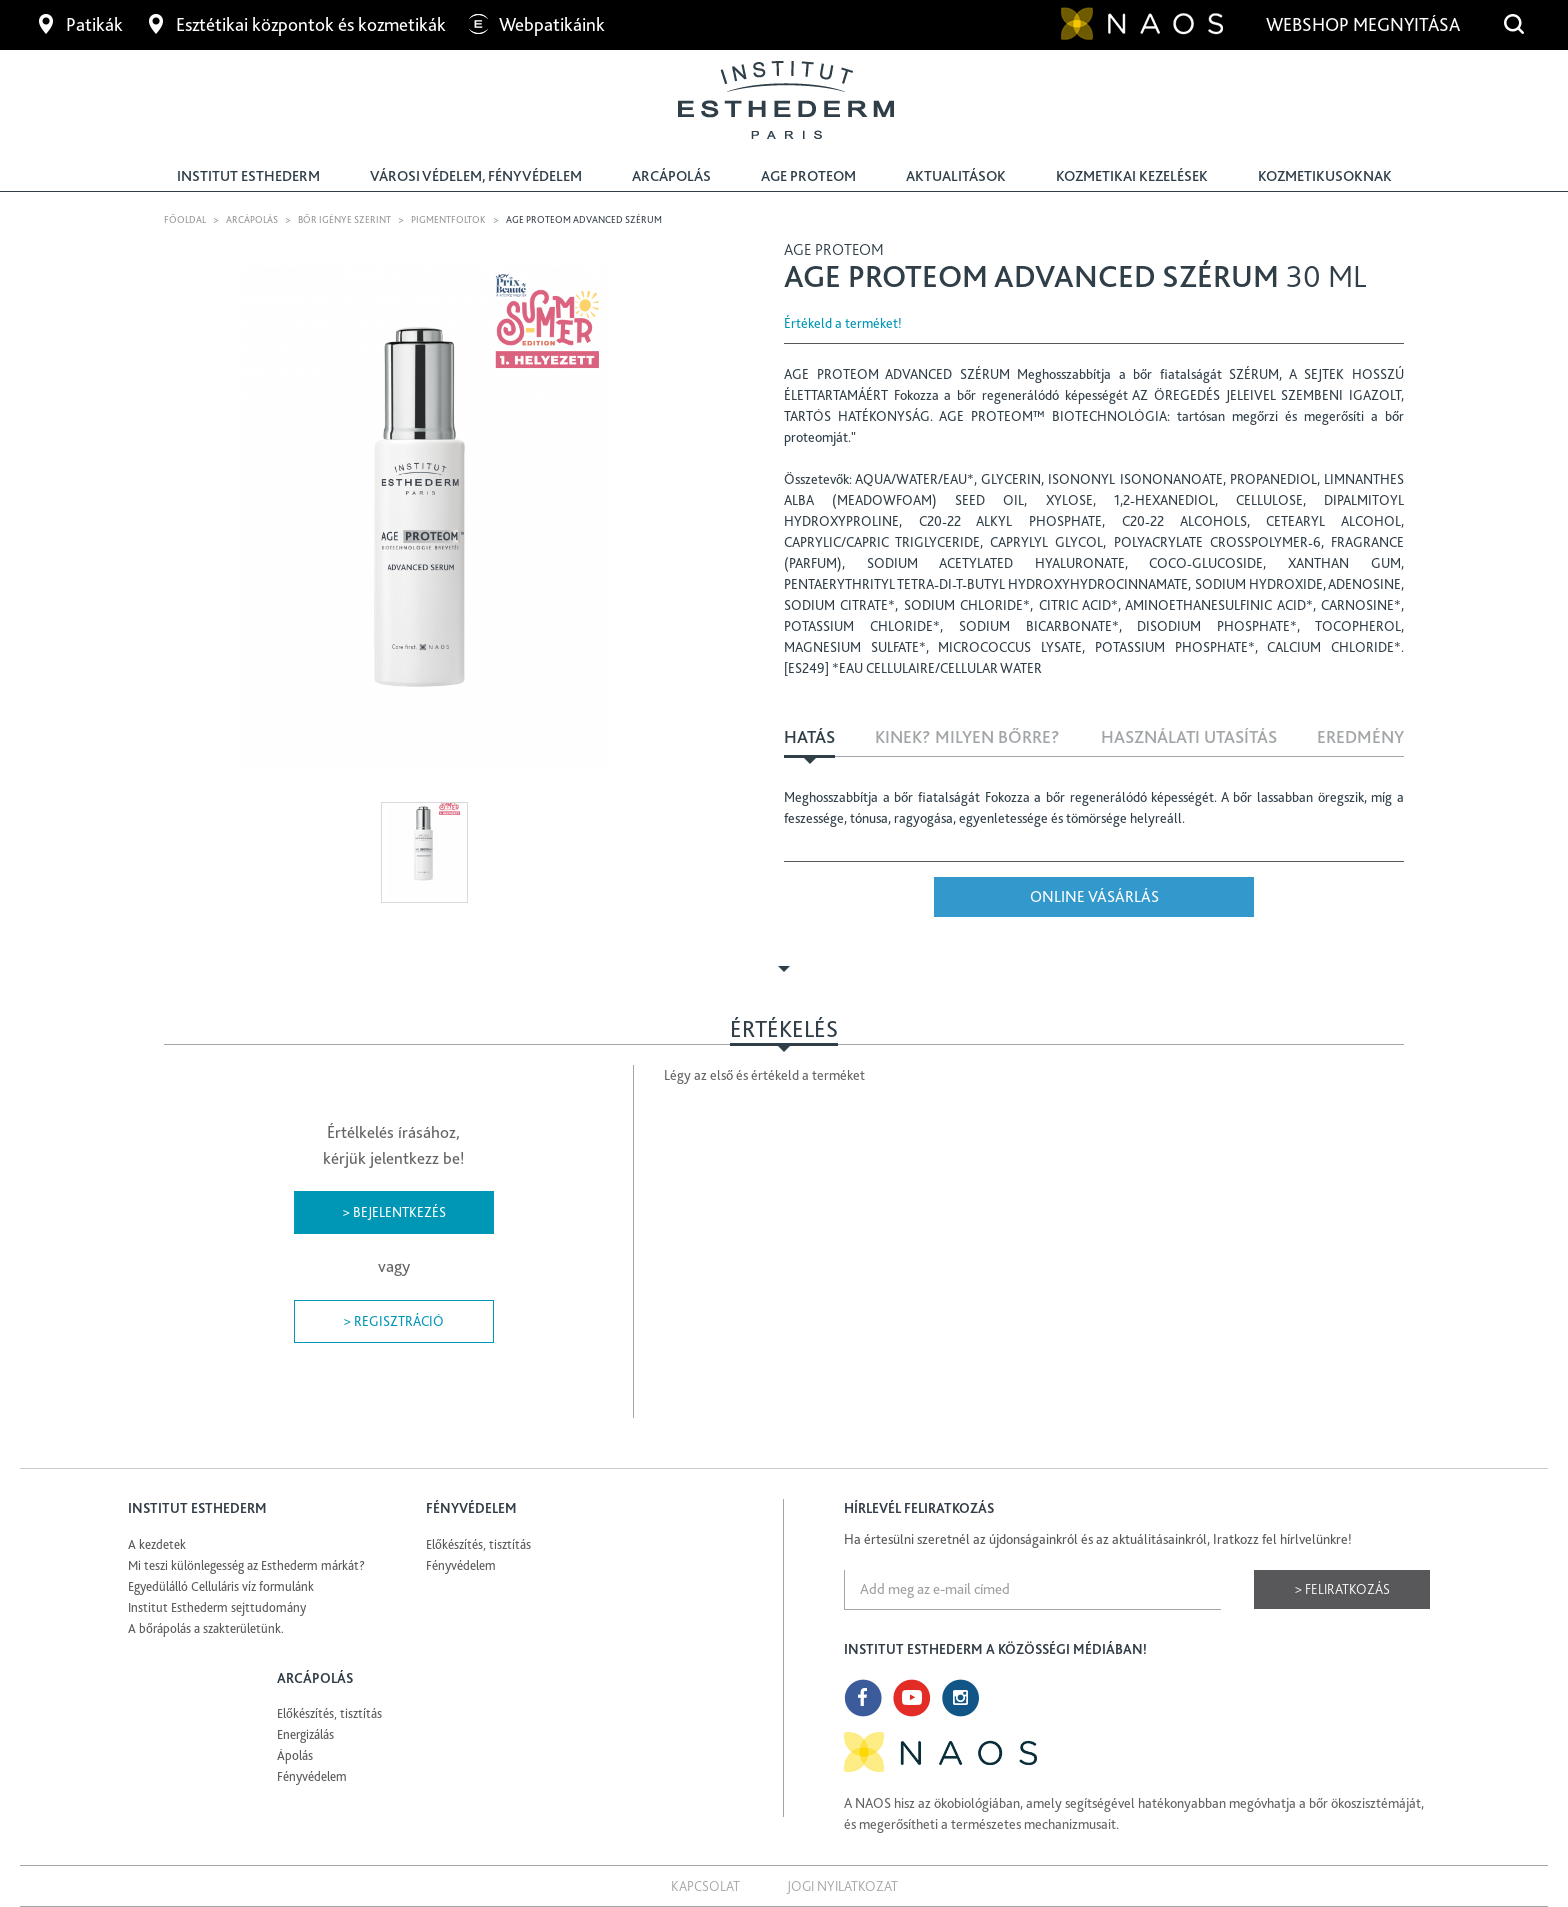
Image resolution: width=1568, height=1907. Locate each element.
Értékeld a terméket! (843, 323)
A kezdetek (157, 1544)
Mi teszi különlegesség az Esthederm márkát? (246, 1565)
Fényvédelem (461, 1565)
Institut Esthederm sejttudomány (217, 1607)
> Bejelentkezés (394, 1212)
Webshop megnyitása (1365, 24)
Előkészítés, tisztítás (478, 1544)
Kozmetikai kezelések (1132, 176)
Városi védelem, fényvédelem (476, 176)
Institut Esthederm (248, 176)
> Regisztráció (393, 1321)
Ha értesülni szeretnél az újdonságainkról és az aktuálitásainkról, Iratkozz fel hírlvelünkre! (1098, 1539)
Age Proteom (808, 176)
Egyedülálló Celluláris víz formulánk (221, 1586)
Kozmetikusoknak (1325, 176)
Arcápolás (671, 176)
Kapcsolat (705, 1886)
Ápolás (295, 1755)
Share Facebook (1391, 322)
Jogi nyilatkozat (842, 1886)
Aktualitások (956, 176)
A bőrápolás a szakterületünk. (206, 1628)
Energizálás (305, 1734)
